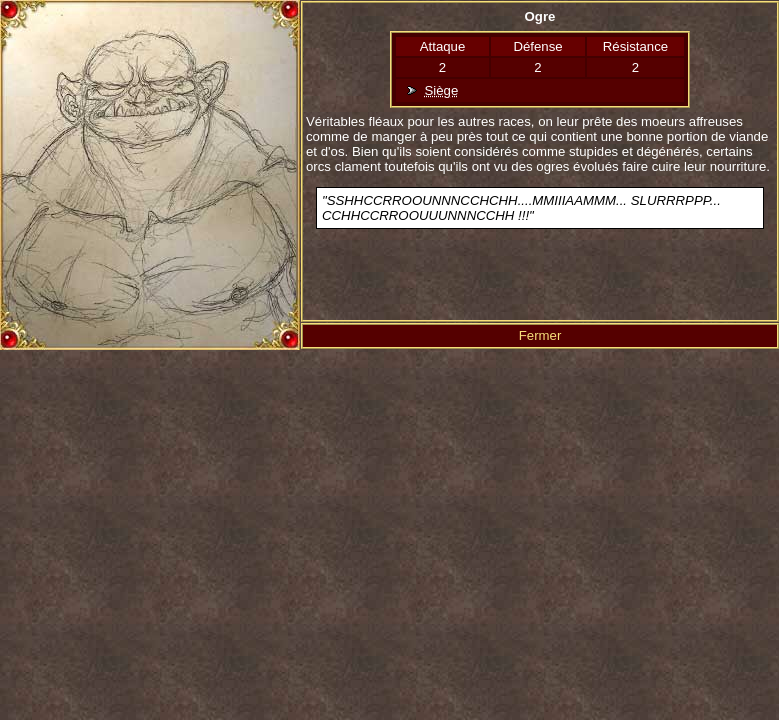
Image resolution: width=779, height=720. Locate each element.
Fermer (540, 335)
